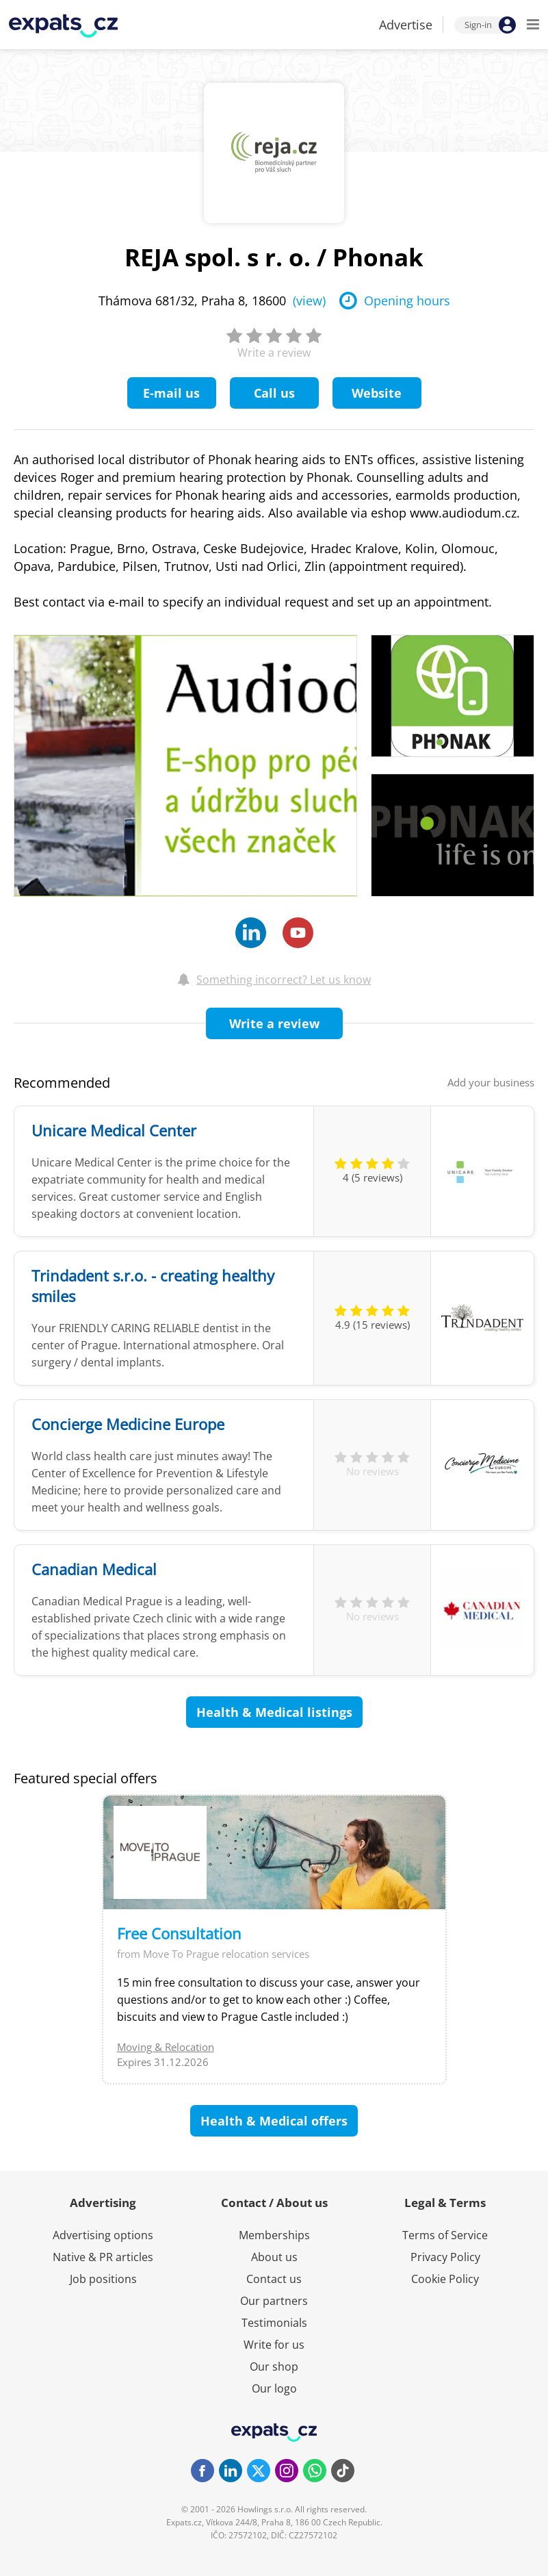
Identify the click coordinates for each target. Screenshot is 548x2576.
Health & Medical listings (274, 1712)
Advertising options (103, 2235)
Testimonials (274, 2322)
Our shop (274, 2366)
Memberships (274, 2235)
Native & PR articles (103, 2257)
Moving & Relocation (165, 2047)
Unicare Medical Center (113, 1130)
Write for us (274, 2344)
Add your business (490, 1082)
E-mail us (171, 393)
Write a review (274, 1023)
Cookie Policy (445, 2278)
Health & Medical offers (274, 2121)
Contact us (274, 2278)
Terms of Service (445, 2235)
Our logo (274, 2388)
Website (377, 393)
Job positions (103, 2278)
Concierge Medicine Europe (127, 1424)
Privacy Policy (445, 2257)
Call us (274, 393)
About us (274, 2257)
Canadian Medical (94, 1569)
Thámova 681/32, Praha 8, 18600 (212, 300)
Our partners (274, 2300)
